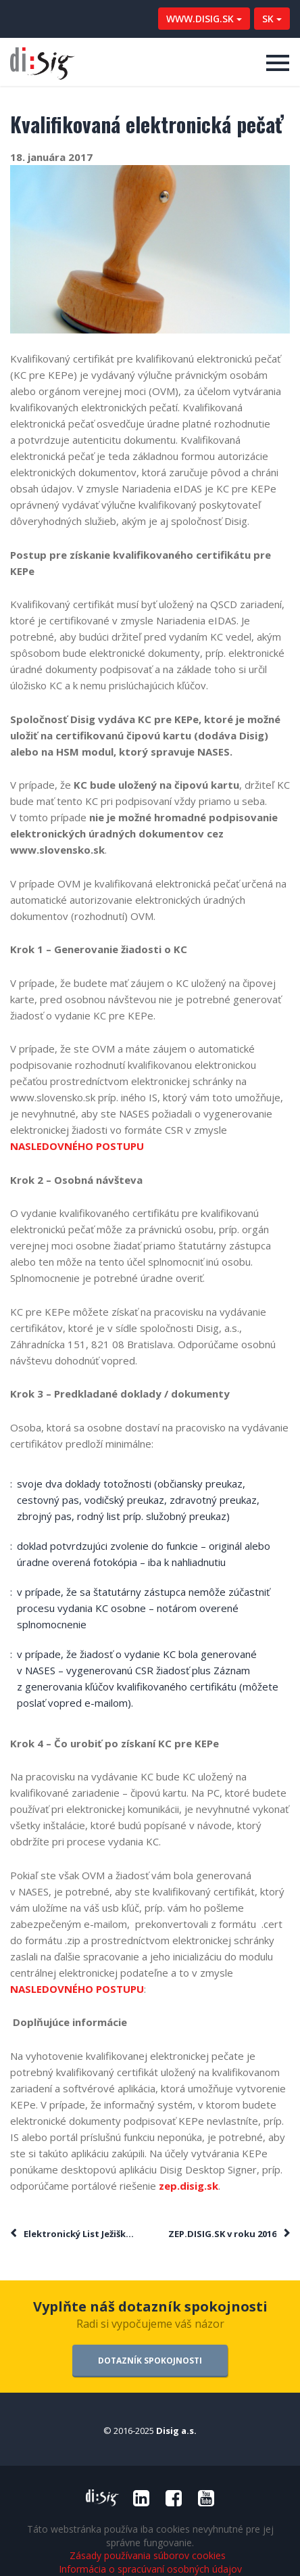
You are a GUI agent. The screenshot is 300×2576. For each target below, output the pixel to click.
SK (272, 18)
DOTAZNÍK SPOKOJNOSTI (150, 2360)
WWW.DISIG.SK (204, 18)
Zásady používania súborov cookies (148, 2555)
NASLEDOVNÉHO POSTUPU (77, 1146)
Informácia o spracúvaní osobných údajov (150, 2569)
